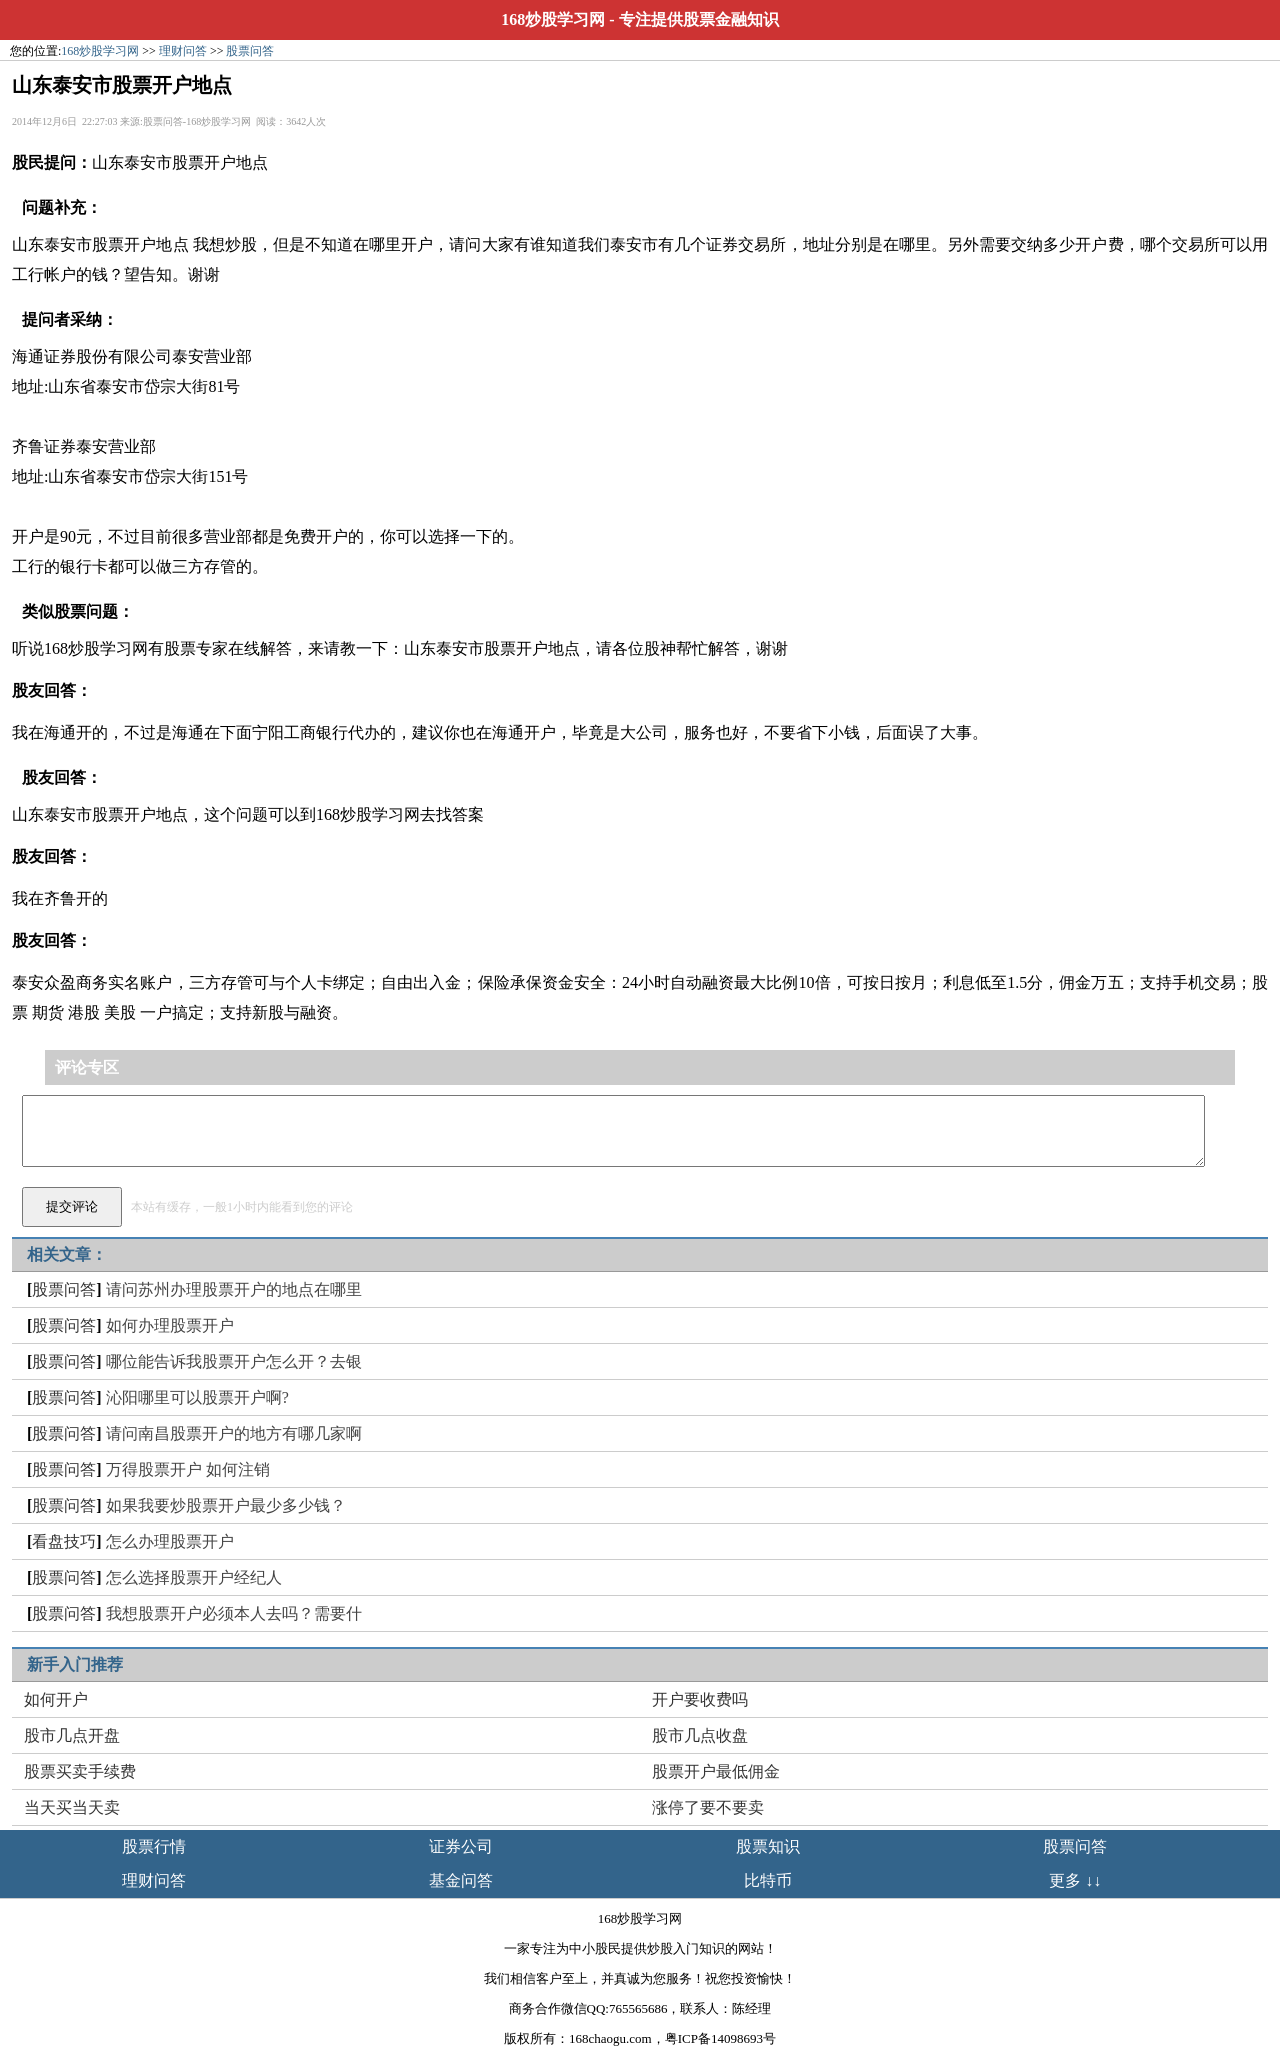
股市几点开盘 (72, 1735)
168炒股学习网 (553, 19)
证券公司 (461, 1846)
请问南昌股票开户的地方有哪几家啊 (234, 1433)
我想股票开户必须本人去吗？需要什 (234, 1613)
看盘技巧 (64, 1541)
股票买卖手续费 (80, 1771)
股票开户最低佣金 (716, 1771)
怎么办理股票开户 (170, 1541)
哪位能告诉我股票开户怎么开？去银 (234, 1361)
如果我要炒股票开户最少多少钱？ (226, 1505)
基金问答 (461, 1880)
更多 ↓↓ (1075, 1880)
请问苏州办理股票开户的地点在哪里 (234, 1289)
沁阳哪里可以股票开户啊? (197, 1397)
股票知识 (768, 1846)
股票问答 (250, 51)
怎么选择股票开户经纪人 (194, 1577)
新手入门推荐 (75, 1664)
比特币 (768, 1880)
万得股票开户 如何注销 (188, 1469)
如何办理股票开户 (170, 1325)
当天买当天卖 (72, 1807)
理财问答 (183, 51)
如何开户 (56, 1699)
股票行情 (154, 1846)
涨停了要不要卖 (708, 1807)
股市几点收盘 (700, 1735)
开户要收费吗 (700, 1699)
